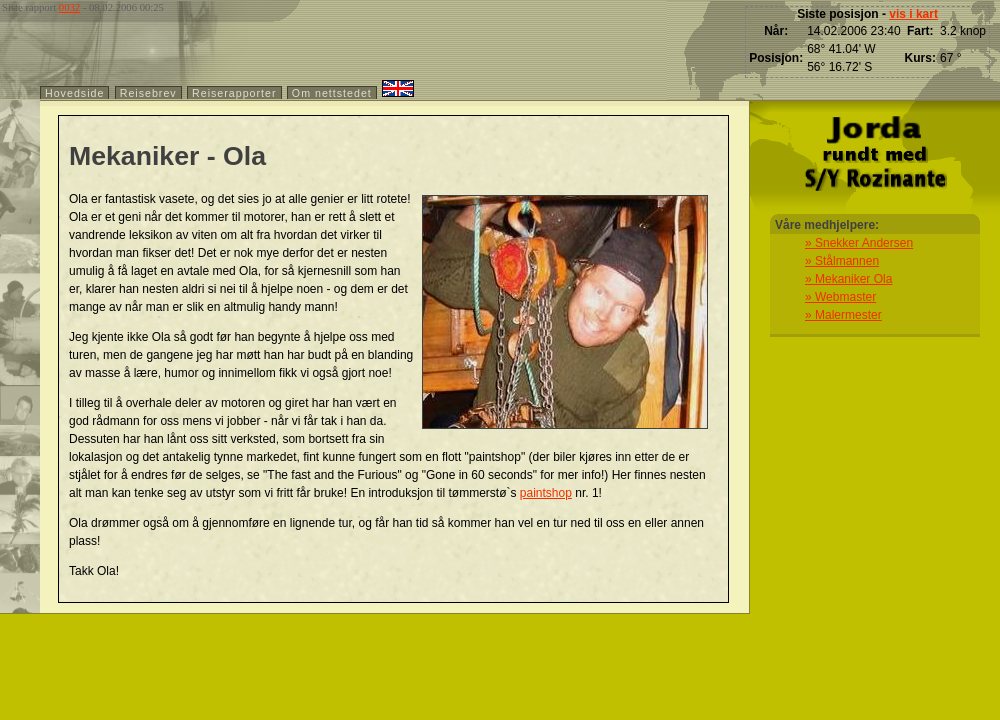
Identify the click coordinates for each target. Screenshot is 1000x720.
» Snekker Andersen (859, 243)
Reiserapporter (234, 93)
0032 (69, 7)
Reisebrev (148, 93)
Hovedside (74, 93)
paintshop (546, 493)
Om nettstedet (332, 93)
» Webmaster (840, 297)
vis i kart (913, 14)
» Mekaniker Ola (848, 279)
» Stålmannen (842, 261)
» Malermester (843, 315)
